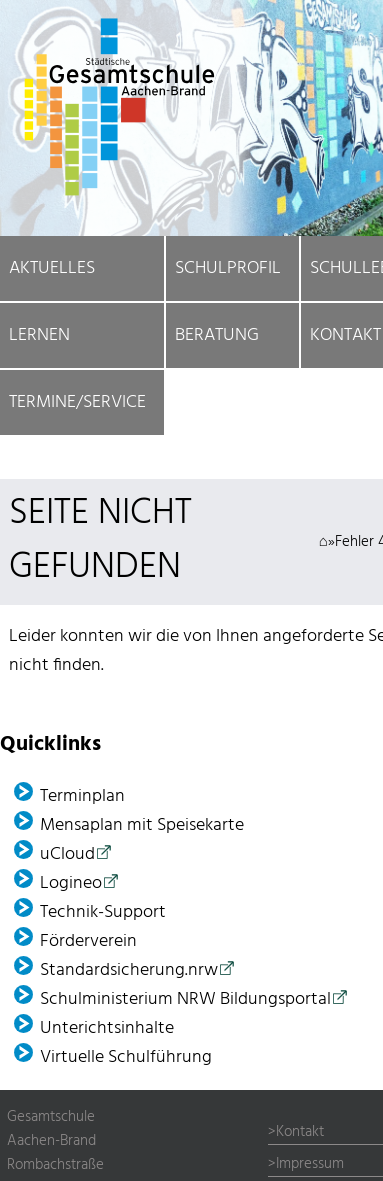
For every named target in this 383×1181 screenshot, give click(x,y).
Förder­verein (88, 941)
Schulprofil (228, 268)
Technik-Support (103, 912)
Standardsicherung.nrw (129, 970)
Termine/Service (77, 402)
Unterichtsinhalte (107, 1028)
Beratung (217, 335)
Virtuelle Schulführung (126, 1057)
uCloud (67, 854)
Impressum (310, 1164)
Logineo (71, 883)
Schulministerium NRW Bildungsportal (185, 999)
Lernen (39, 335)
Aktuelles (52, 268)
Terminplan (82, 796)
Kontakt (300, 1132)
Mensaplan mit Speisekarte (142, 825)
